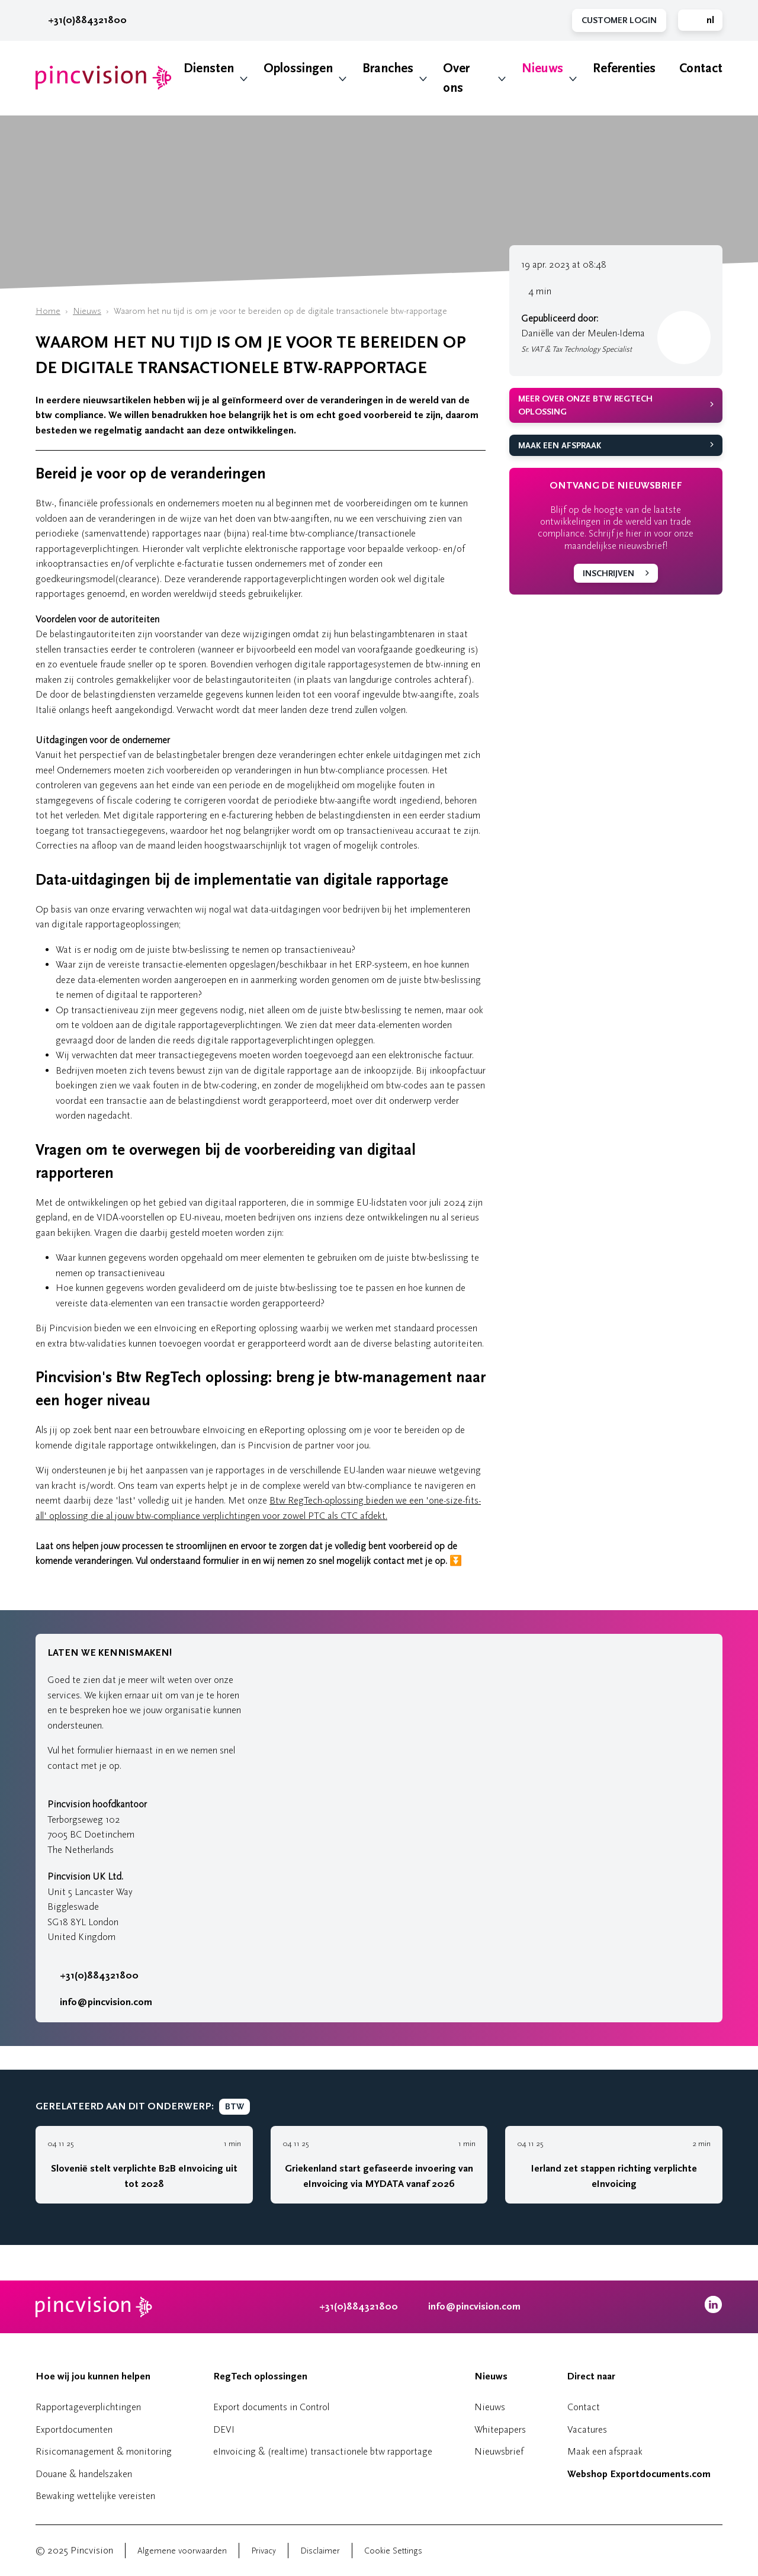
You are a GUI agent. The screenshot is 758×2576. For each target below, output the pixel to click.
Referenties (624, 68)
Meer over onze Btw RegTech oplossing (585, 405)
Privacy (263, 2551)
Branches (387, 68)
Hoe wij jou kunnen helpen (93, 2376)
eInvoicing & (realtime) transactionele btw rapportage (322, 2451)
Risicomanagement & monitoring (104, 2451)
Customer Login (619, 20)
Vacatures (587, 2429)
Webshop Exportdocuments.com (639, 2474)
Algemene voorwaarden (182, 2551)
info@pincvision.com (106, 2002)
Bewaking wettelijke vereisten (95, 2495)
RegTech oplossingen (260, 2376)
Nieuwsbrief (498, 2451)
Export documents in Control (271, 2407)
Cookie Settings (393, 2551)
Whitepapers (500, 2429)
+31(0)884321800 (81, 20)
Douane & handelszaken (84, 2473)
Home (48, 311)
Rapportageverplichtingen (88, 2407)
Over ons (456, 78)
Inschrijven (608, 573)
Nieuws (542, 68)
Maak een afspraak (559, 446)
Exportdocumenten (74, 2429)
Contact (700, 68)
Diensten (209, 68)
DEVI (224, 2429)
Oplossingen (298, 68)
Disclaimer (320, 2551)
